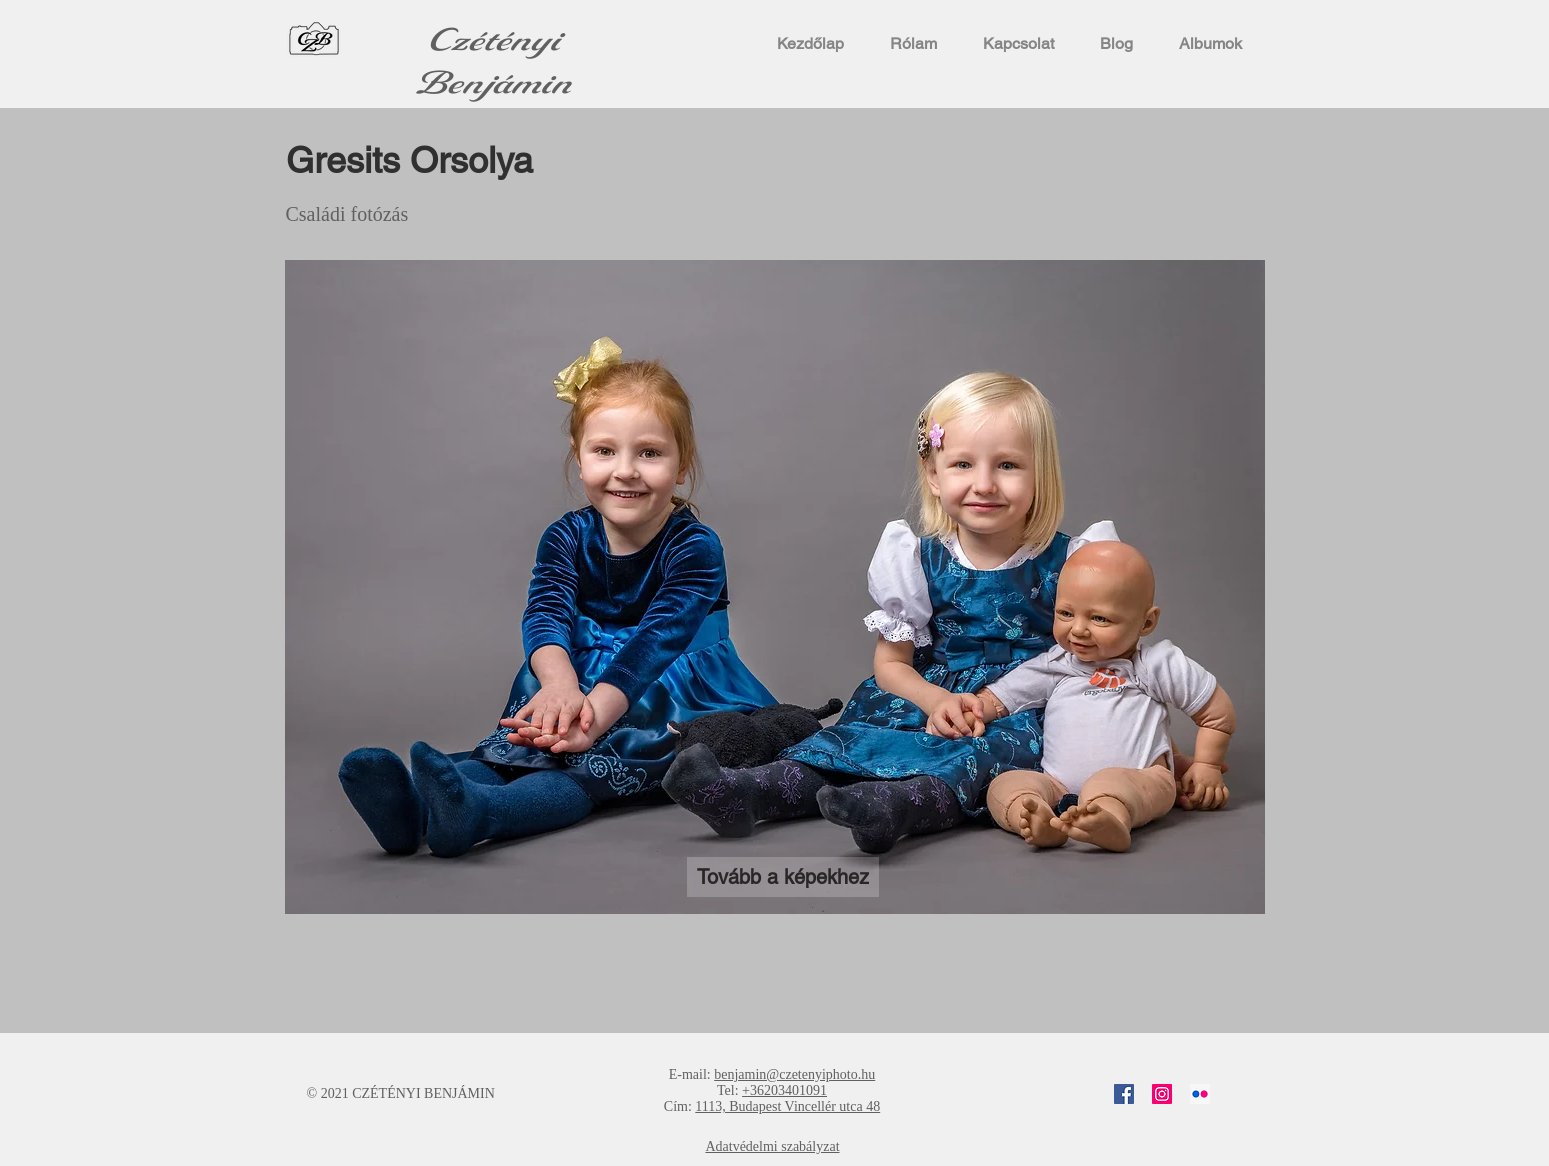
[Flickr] (1200, 1094)
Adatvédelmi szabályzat (772, 1146)
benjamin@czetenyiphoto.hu (794, 1074)
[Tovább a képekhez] (783, 877)
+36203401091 (784, 1090)
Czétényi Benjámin (493, 62)
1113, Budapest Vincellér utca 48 (787, 1106)
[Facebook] (1124, 1094)
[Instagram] (1162, 1094)
